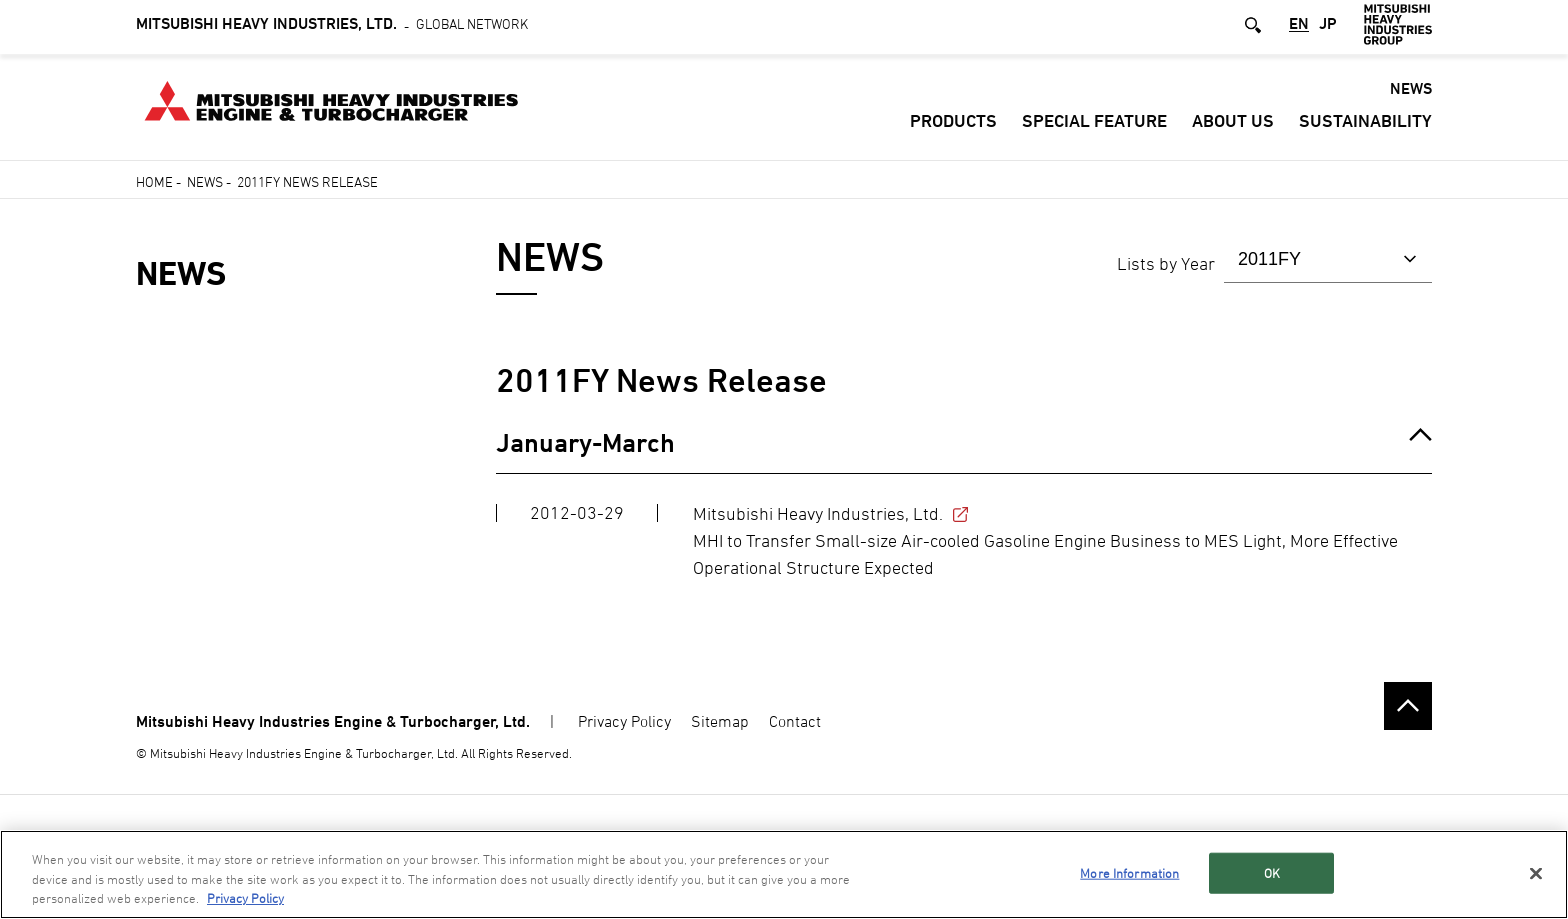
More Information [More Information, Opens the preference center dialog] (1129, 872)
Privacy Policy (624, 721)
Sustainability (1365, 124)
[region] (784, 874)
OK (1272, 872)
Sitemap (720, 721)
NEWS (1411, 92)
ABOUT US (1233, 124)
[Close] (1536, 873)
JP (1328, 29)
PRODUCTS (953, 124)
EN (1299, 29)
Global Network (332, 27)
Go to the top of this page (1408, 706)
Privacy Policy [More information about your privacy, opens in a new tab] (245, 898)
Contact (795, 721)
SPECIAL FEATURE (1094, 124)
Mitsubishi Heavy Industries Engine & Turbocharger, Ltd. (333, 721)
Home (154, 181)
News (205, 181)
